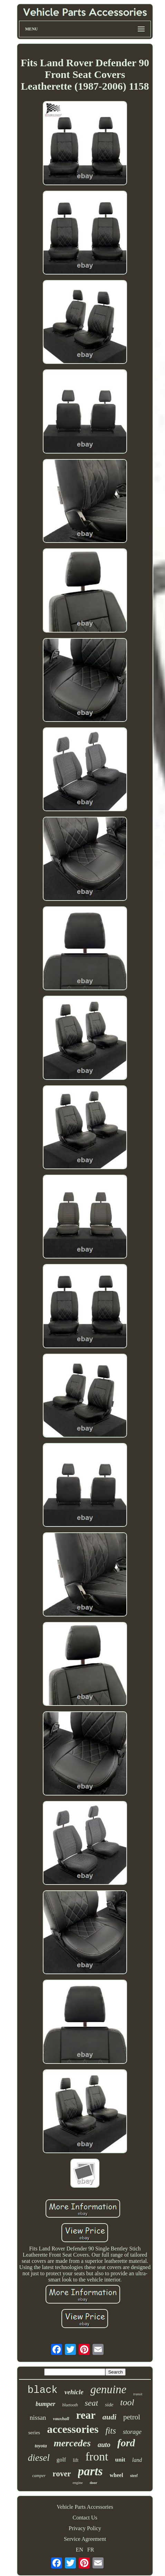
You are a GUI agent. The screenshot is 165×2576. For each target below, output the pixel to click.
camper (39, 2475)
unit (120, 2459)
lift (75, 2460)
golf (61, 2459)
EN (79, 2550)
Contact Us (84, 2517)
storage (132, 2431)
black (43, 2390)
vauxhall (61, 2418)
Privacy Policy (85, 2528)
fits (110, 2430)
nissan (38, 2417)
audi (109, 2417)
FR (90, 2550)
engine (77, 2482)
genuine (108, 2389)
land (137, 2460)
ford (126, 2442)
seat (91, 2402)
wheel (116, 2475)
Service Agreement (85, 2539)
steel (134, 2475)
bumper (45, 2403)
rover (61, 2473)
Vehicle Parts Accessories (85, 2507)
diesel (39, 2458)
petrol (131, 2417)
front (96, 2456)
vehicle (74, 2392)
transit (137, 2394)
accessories (72, 2429)
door (93, 2482)
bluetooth (70, 2405)
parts (90, 2471)
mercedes (72, 2443)
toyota (41, 2445)
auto (104, 2444)
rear (85, 2415)
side (109, 2404)
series (34, 2432)
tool (127, 2402)
